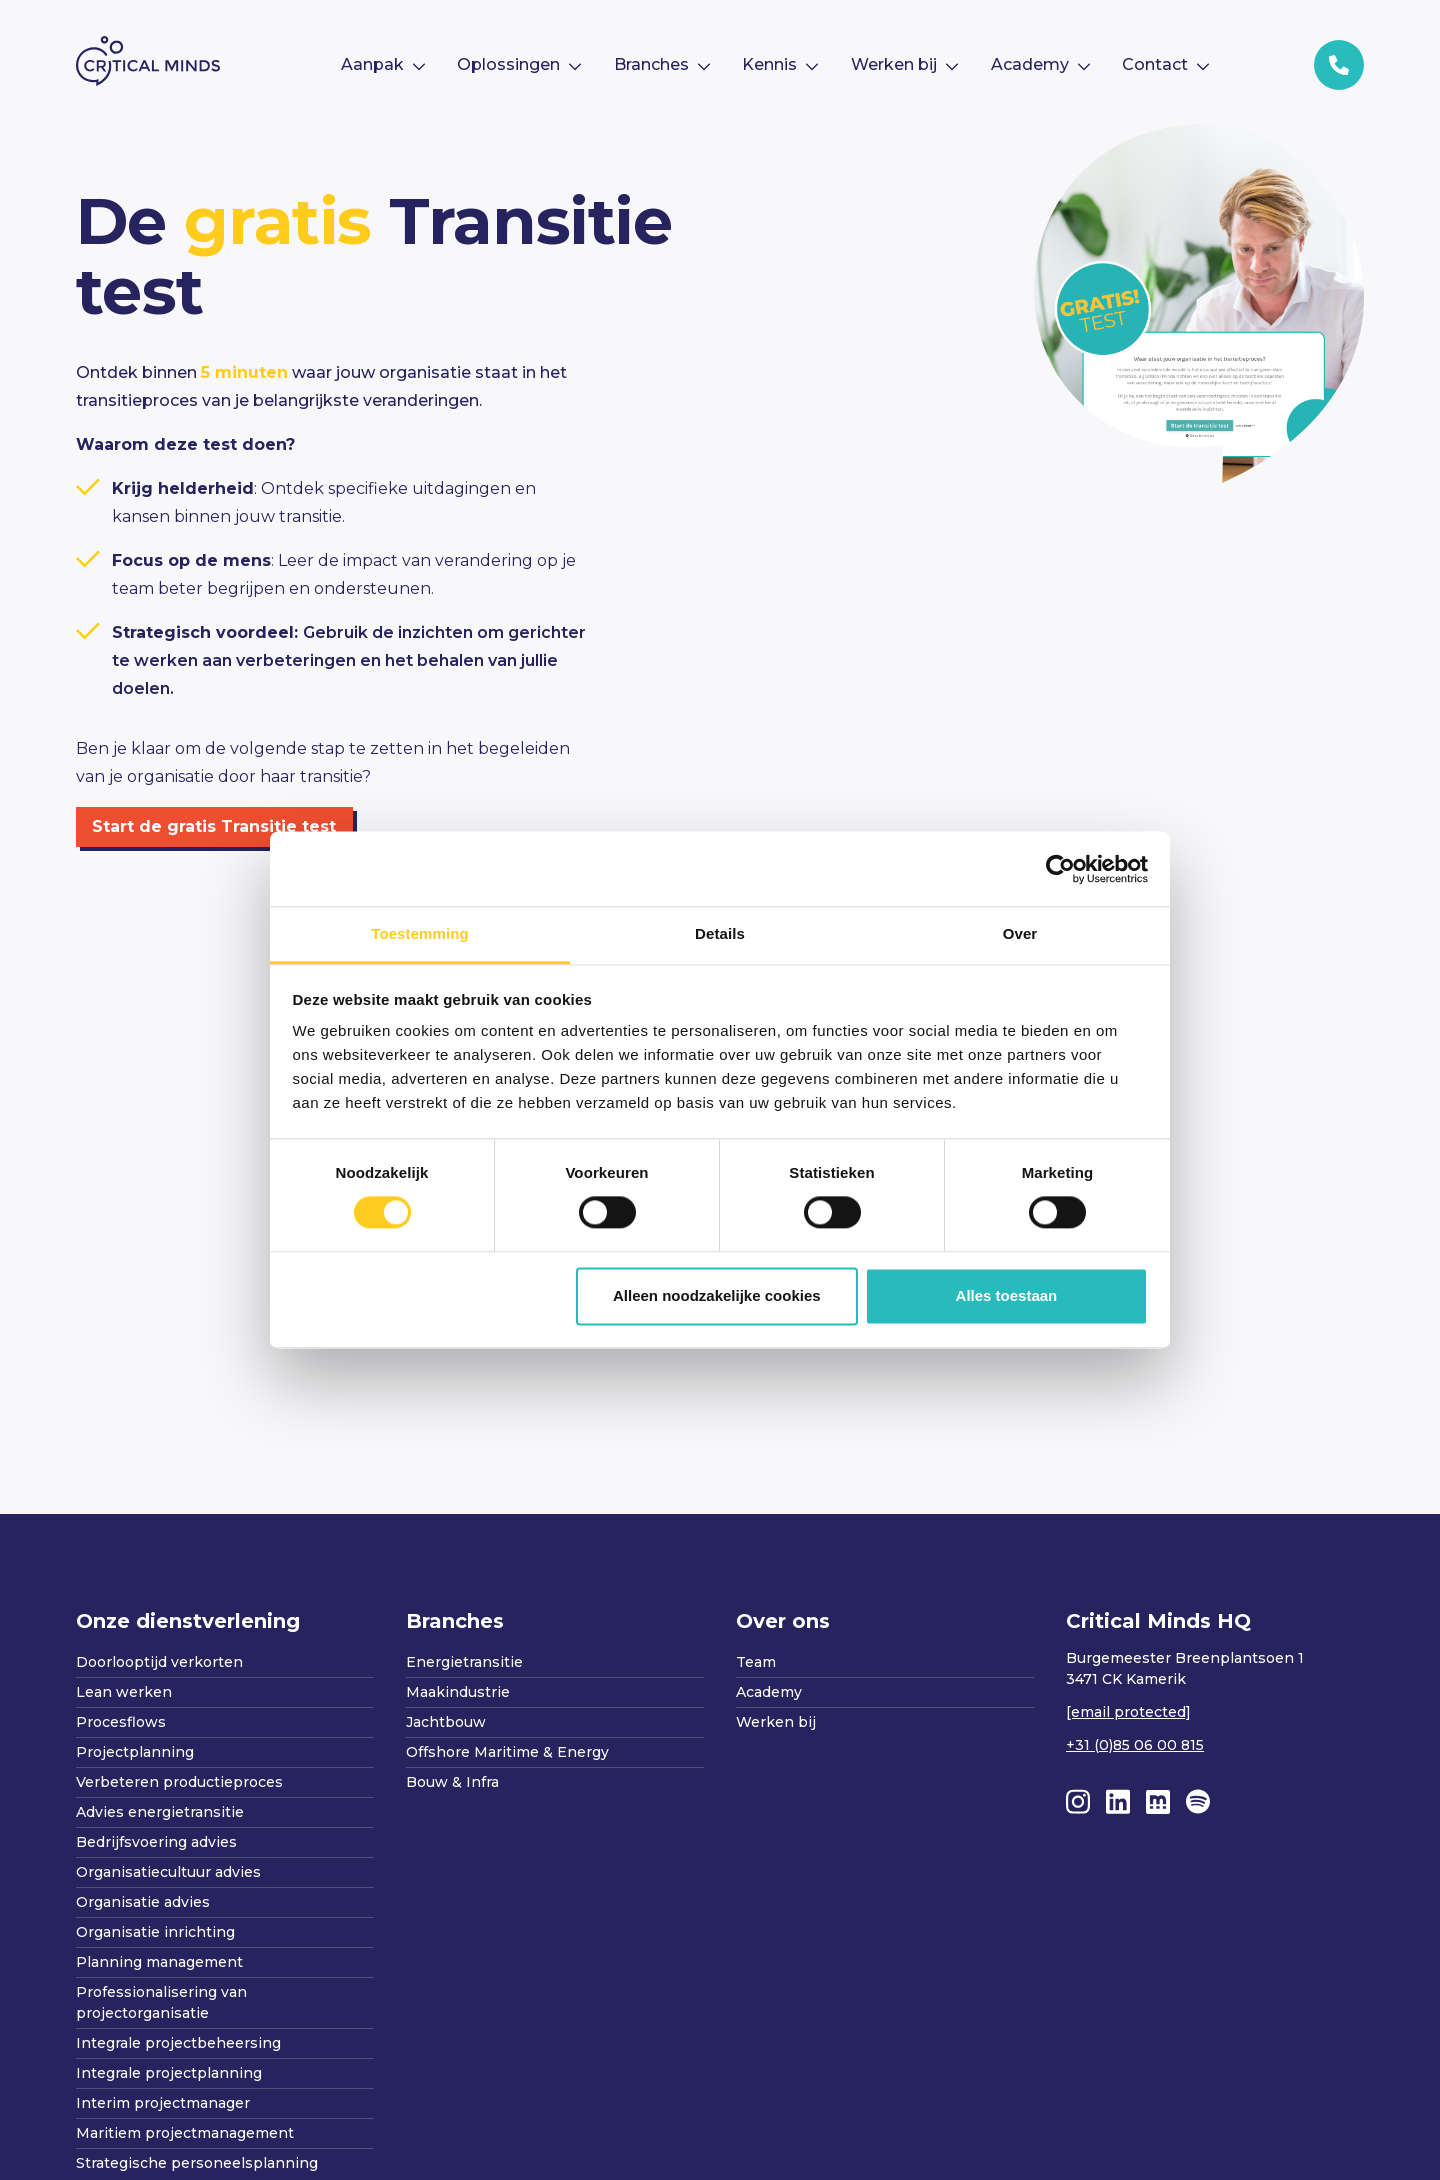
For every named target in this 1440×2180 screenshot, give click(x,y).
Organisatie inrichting (155, 1932)
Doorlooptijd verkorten (159, 1662)
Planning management (159, 1962)
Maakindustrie (458, 1692)
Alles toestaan (1007, 1295)
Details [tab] (720, 933)
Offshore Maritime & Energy (507, 1752)
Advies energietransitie (160, 1812)
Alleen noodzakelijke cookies (717, 1295)
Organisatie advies (143, 1902)
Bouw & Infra (452, 1782)
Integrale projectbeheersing (178, 2043)
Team (756, 1662)
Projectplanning (135, 1752)
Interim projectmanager (163, 2103)
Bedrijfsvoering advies (156, 1842)
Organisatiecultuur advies (168, 1872)
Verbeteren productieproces (179, 1782)
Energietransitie (464, 1662)
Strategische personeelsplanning (197, 2163)
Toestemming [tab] (420, 933)
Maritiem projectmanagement (185, 2133)
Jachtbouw (446, 1722)
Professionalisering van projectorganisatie (161, 2002)
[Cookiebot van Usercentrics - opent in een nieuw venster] (1060, 869)
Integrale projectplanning (169, 2073)
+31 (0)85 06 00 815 (1135, 1745)
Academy (769, 1692)
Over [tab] (1020, 933)
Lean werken (124, 1692)
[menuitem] (382, 65)
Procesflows (121, 1722)
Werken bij (776, 1722)
